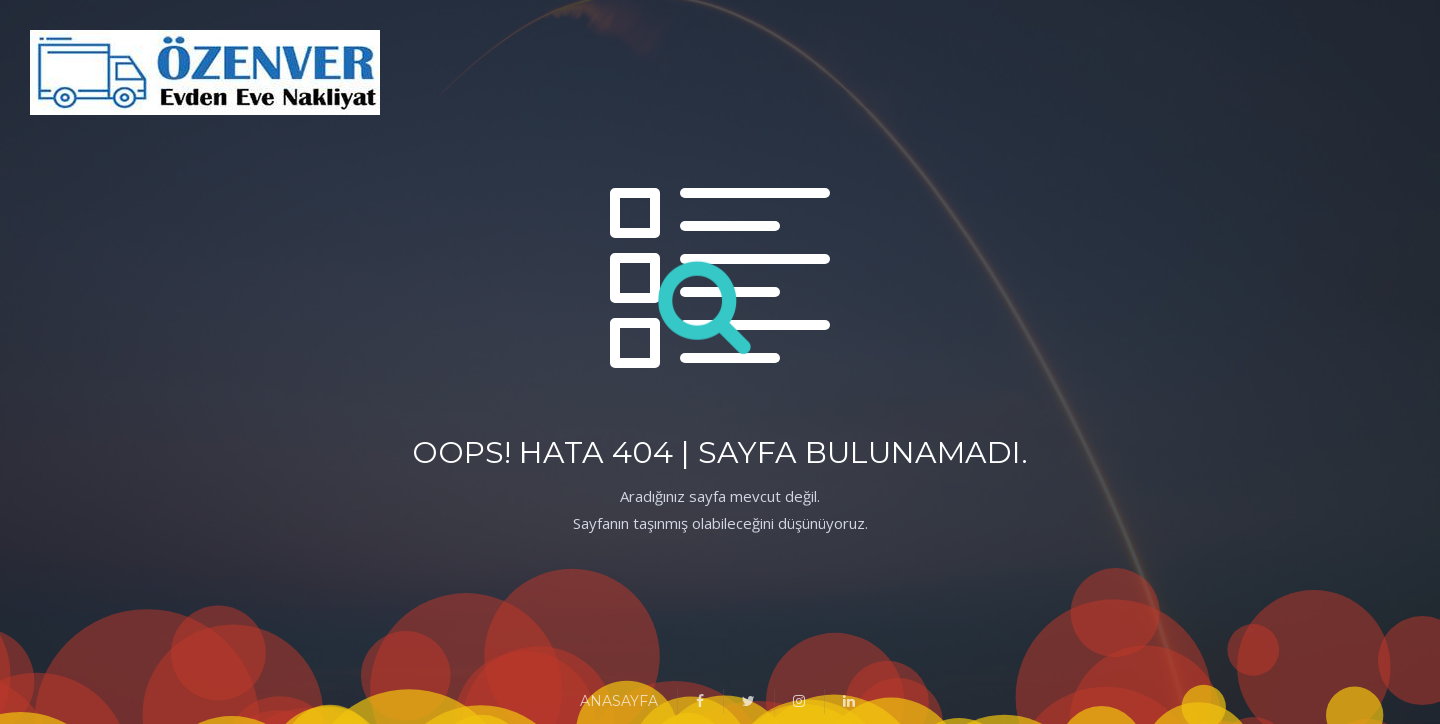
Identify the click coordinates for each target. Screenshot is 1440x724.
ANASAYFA (619, 701)
